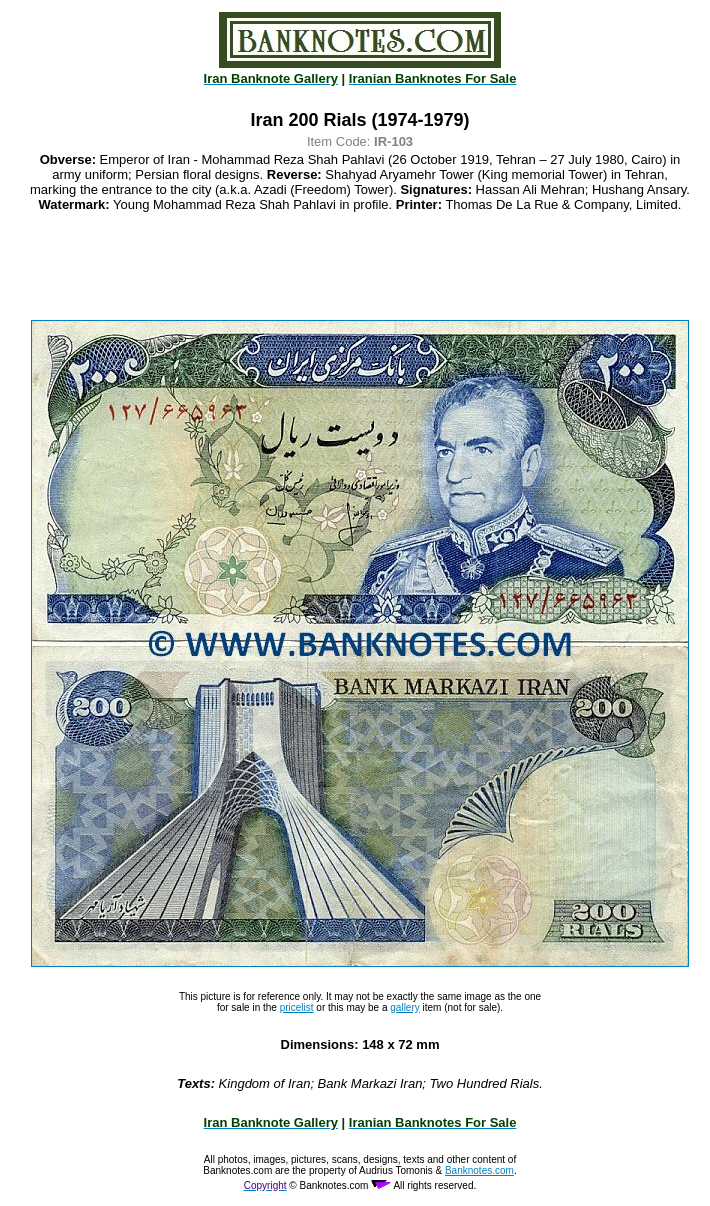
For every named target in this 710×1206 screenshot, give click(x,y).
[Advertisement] (360, 266)
